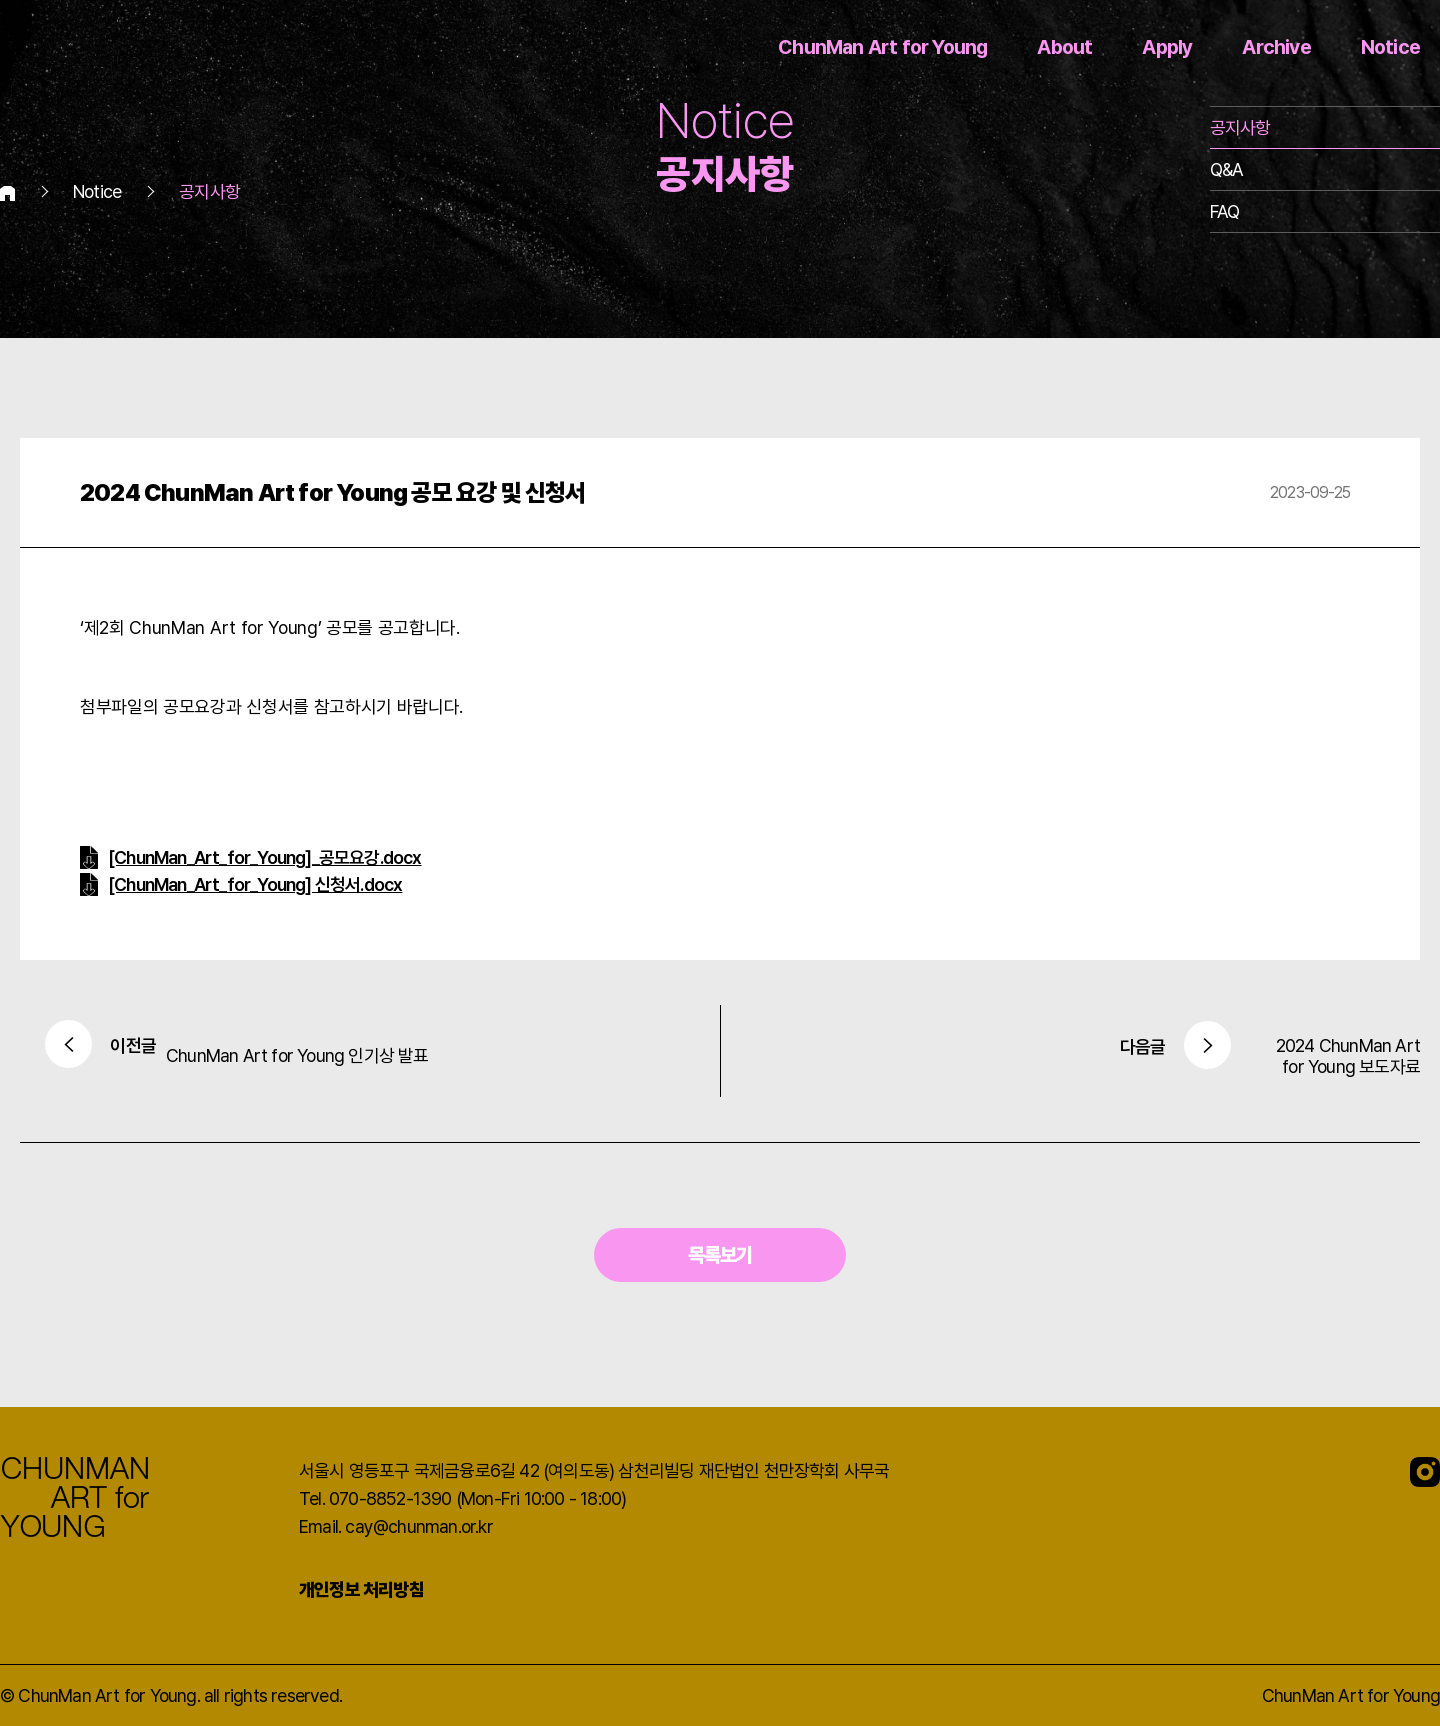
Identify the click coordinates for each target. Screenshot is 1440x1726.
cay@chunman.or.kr (418, 1526)
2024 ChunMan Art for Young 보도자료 (1209, 1056)
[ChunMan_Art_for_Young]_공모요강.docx (265, 857)
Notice (1390, 47)
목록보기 (720, 1255)
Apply (1167, 47)
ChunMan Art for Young (882, 47)
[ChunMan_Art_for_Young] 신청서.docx (255, 884)
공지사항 (1240, 127)
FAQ (1225, 211)
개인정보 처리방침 (361, 1589)
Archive (1276, 47)
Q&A (1227, 169)
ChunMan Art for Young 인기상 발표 (229, 1050)
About (1064, 47)
